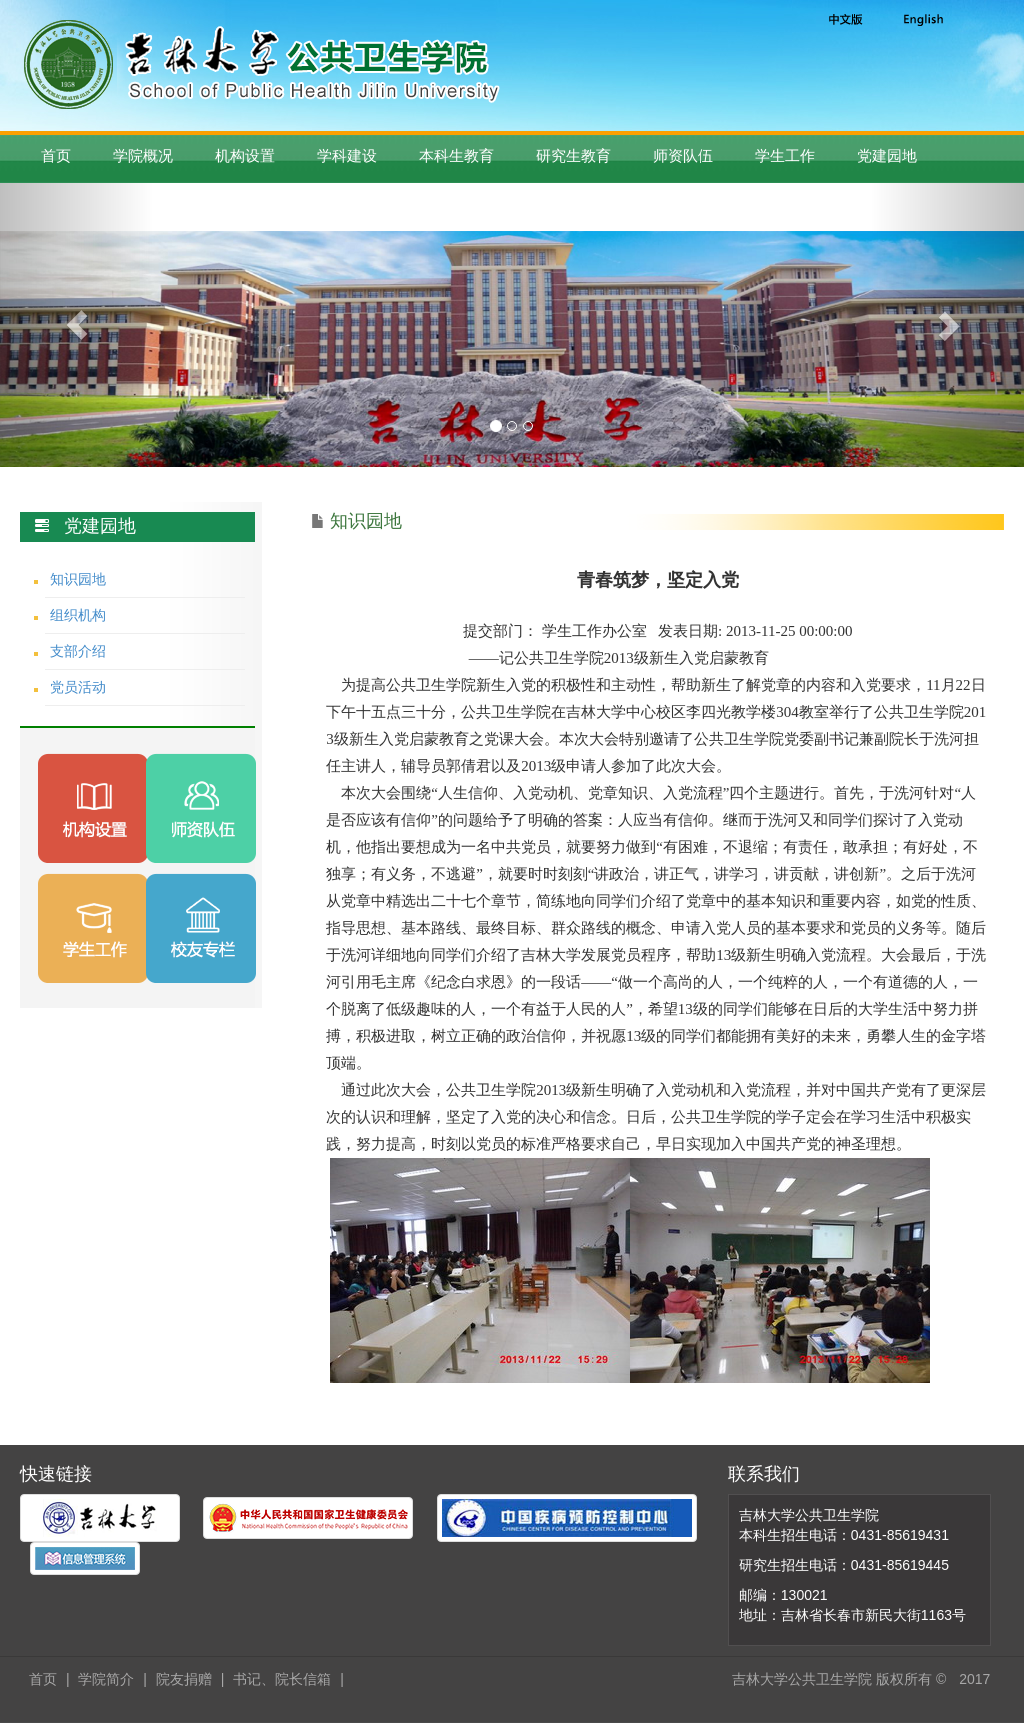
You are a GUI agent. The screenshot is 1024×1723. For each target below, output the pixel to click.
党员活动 (78, 687)
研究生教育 (573, 155)
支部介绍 (78, 651)
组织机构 (78, 615)
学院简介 (106, 1679)
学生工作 (785, 155)
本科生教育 (456, 155)
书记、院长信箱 (282, 1679)
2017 (974, 1679)
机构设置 (245, 155)
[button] (77, 325)
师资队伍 (683, 155)
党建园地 (887, 155)
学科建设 (347, 155)
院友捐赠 (184, 1679)
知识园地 (78, 579)
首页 (56, 155)
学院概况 (143, 155)
